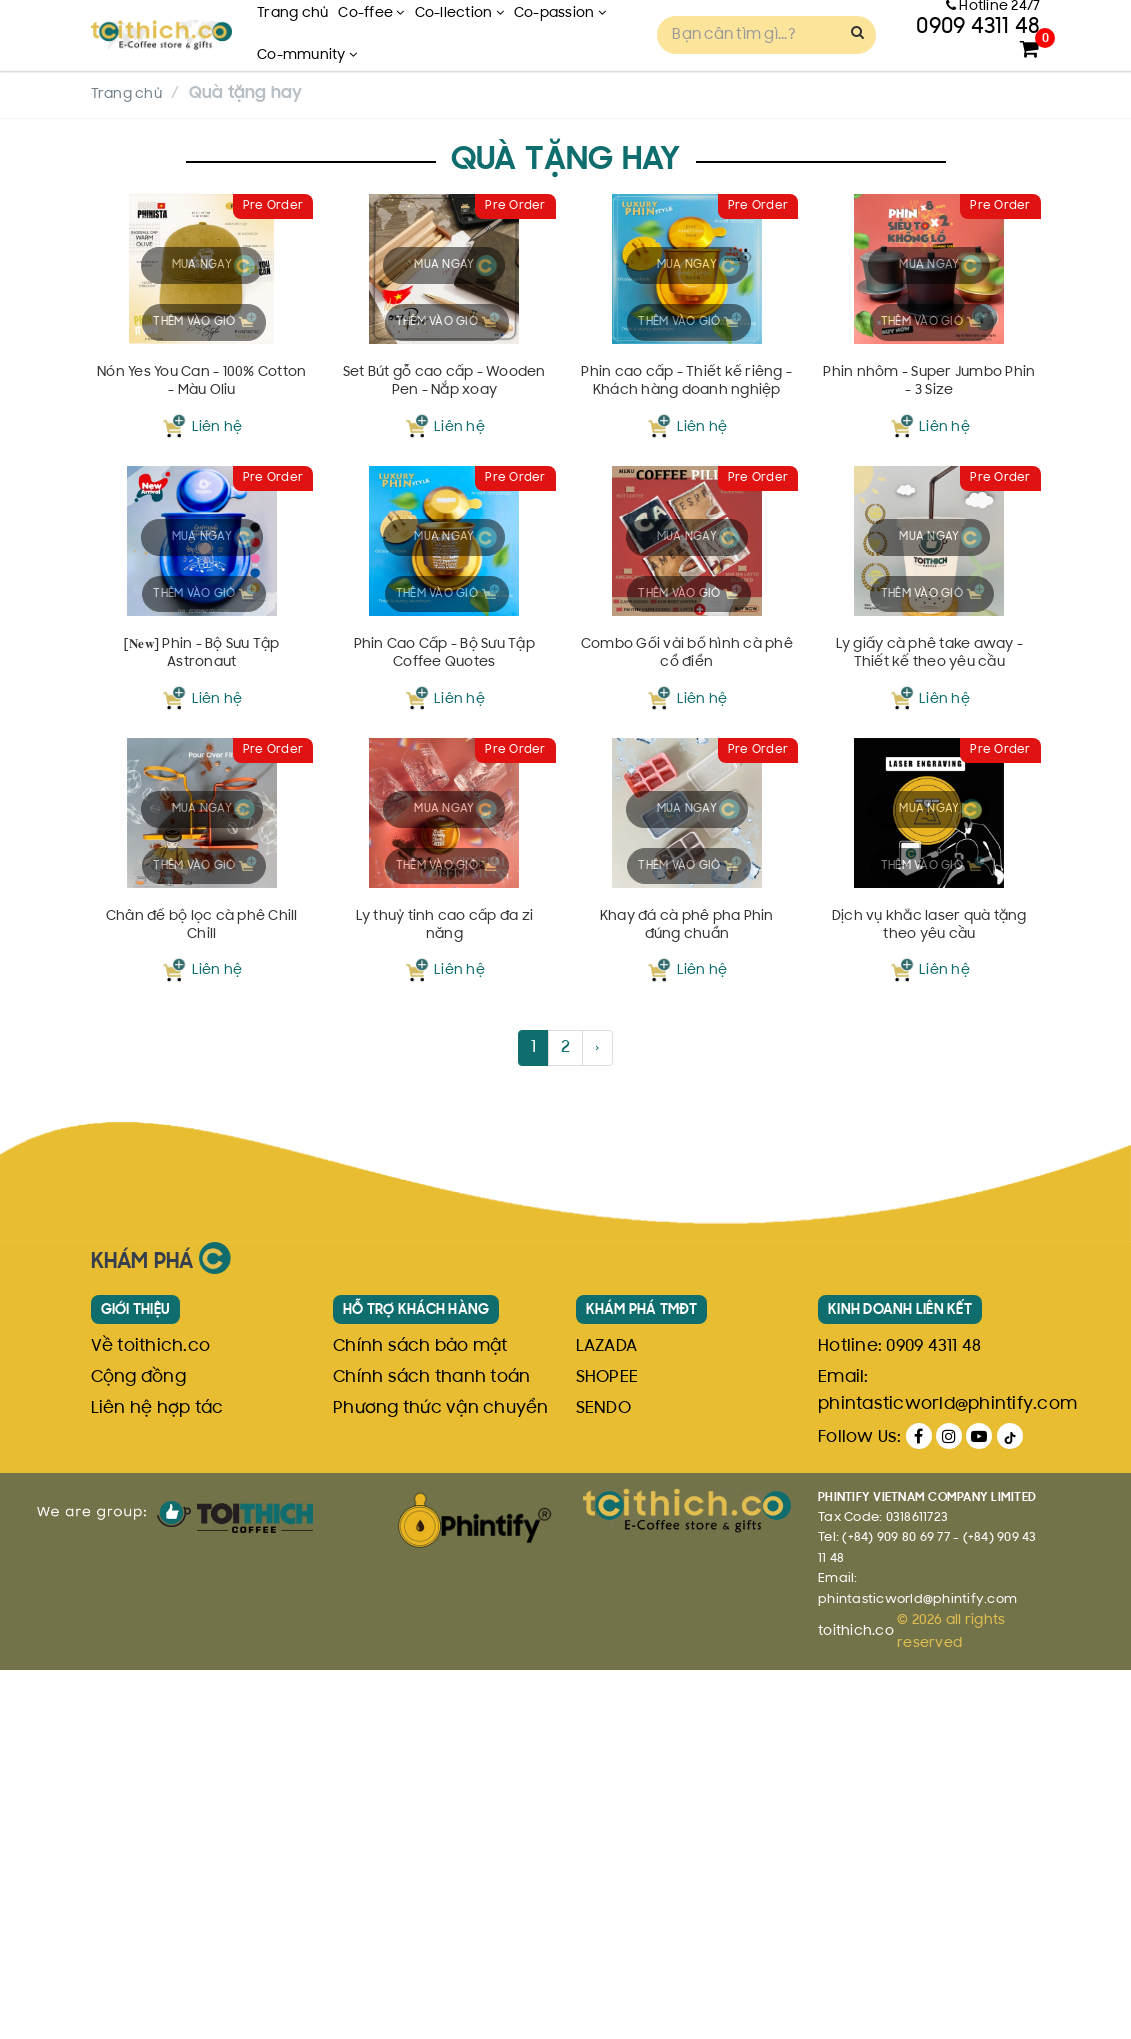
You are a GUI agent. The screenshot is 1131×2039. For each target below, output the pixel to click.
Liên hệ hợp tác (157, 1778)
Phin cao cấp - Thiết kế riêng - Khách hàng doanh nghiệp (687, 510)
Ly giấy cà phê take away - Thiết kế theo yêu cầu (929, 905)
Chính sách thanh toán (431, 1747)
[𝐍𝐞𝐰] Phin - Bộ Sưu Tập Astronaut (202, 904)
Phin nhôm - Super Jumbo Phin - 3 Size (929, 509)
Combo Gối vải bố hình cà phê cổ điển (686, 904)
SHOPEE (607, 1747)
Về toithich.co (151, 1716)
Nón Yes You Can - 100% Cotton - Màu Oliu (202, 509)
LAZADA (607, 1716)
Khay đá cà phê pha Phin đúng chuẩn (687, 1299)
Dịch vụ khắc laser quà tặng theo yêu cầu (930, 1299)
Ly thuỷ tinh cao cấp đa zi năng (444, 1299)
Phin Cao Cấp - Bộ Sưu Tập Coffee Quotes (444, 904)
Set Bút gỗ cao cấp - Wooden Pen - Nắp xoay (444, 509)
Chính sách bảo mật (420, 1716)
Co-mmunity (307, 55)
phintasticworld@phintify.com (947, 1774)
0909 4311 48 (933, 1716)
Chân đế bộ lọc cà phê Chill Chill (201, 1299)
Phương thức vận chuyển (441, 1778)
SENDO (603, 1778)
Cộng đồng (138, 1747)
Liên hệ (217, 550)
